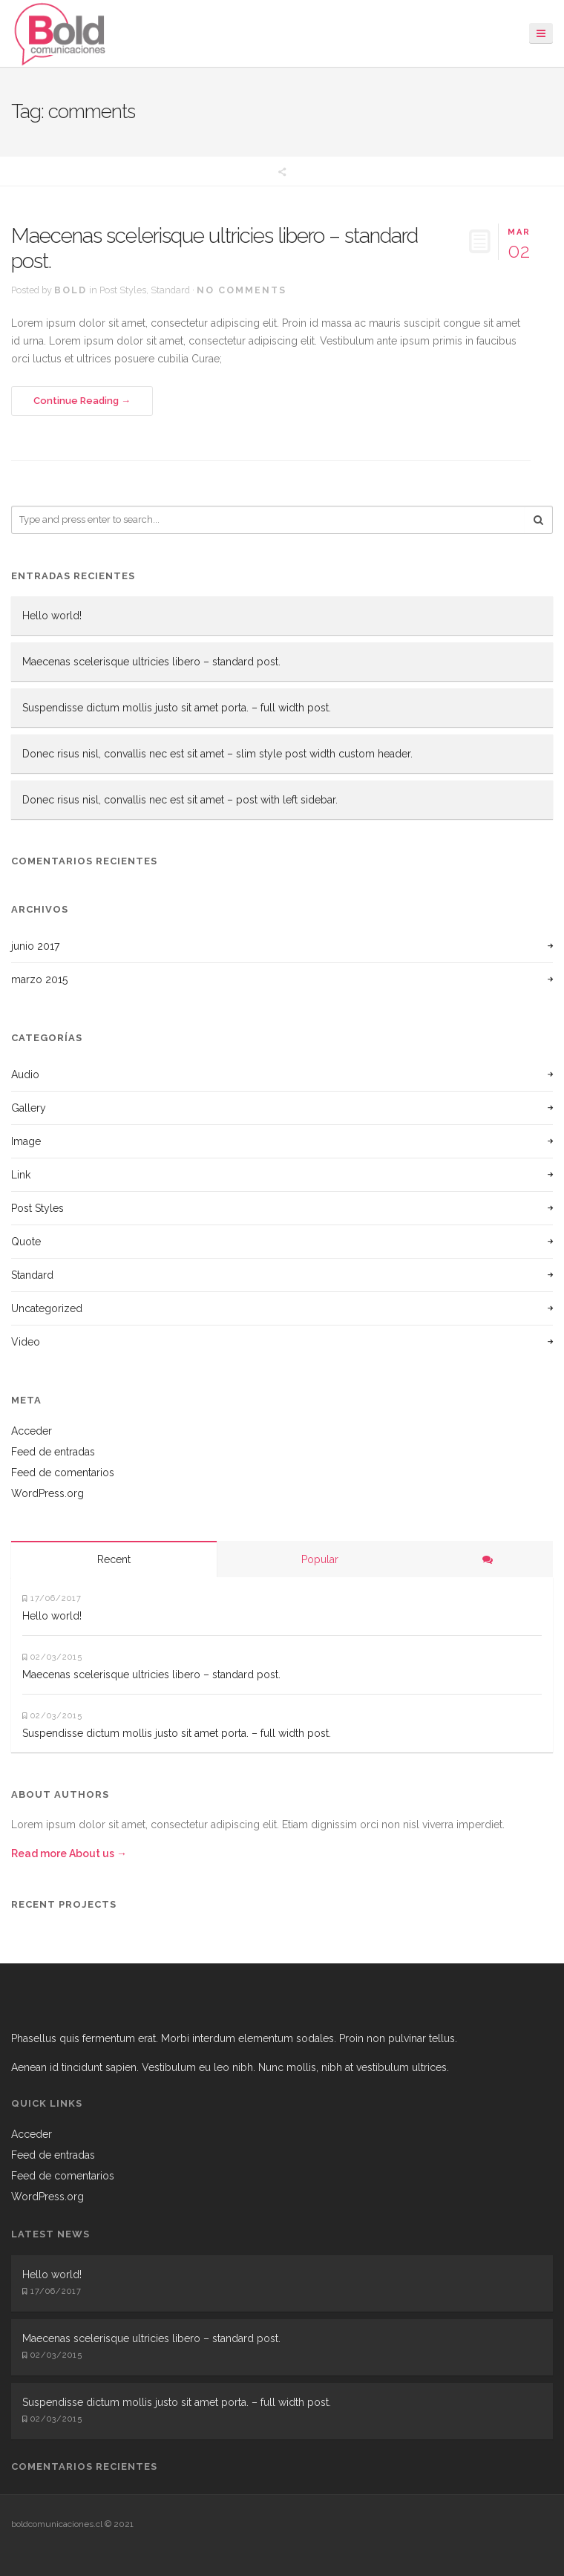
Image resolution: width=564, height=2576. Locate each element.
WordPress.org (47, 1493)
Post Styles (122, 290)
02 (519, 242)
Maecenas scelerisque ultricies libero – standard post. (214, 248)
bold (70, 290)
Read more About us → (69, 1853)
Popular (319, 1559)
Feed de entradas (53, 1452)
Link (20, 1175)
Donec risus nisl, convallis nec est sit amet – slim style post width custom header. (217, 754)
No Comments (241, 290)
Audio (25, 1074)
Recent (114, 1559)
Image (26, 1141)
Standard (170, 290)
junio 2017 (35, 946)
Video (25, 1342)
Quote (26, 1242)
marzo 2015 (39, 979)
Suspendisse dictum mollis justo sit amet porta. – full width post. (176, 708)
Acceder (31, 1431)
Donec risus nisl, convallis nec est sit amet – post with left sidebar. (180, 800)
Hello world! (52, 616)
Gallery (28, 1108)
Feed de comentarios (62, 1472)
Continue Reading (76, 400)
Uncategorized (46, 1308)
